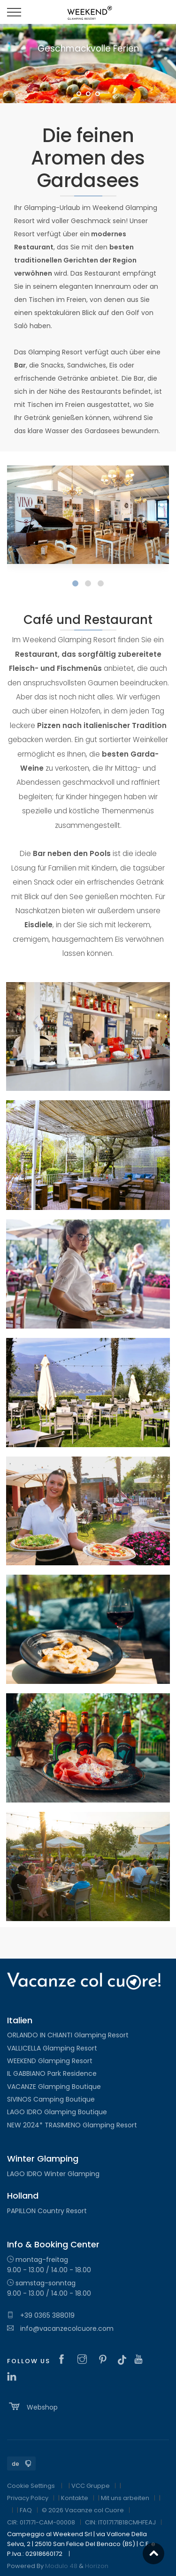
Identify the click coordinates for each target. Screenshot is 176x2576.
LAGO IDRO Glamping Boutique (57, 2112)
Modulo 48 (61, 2565)
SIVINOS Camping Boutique (51, 2099)
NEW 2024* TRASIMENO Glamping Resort (72, 2125)
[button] (75, 583)
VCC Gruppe (90, 2485)
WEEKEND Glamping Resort (49, 2060)
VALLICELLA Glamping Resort (52, 2048)
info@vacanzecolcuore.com (60, 2328)
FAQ (26, 2510)
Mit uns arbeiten (125, 2497)
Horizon (96, 2565)
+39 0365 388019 (41, 2315)
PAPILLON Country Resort (47, 2211)
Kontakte (74, 2497)
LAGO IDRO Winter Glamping (53, 2173)
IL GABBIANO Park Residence (52, 2073)
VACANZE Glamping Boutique (54, 2086)
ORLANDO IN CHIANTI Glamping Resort (68, 2035)
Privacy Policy (27, 2497)
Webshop (32, 2406)
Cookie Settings (31, 2485)
